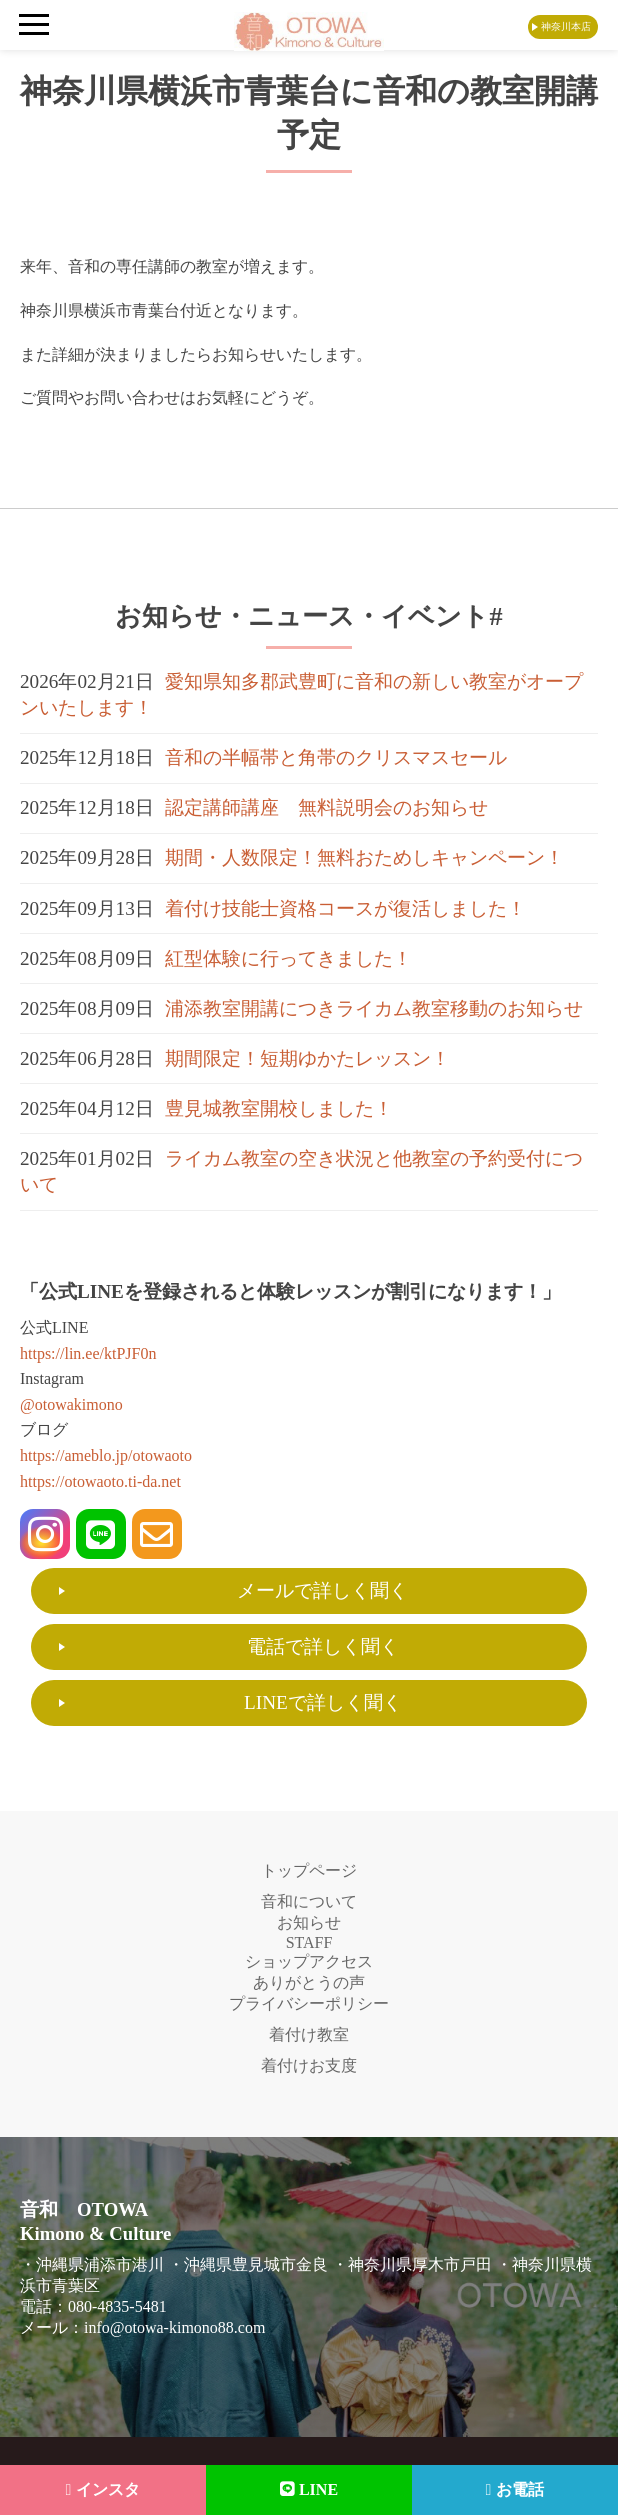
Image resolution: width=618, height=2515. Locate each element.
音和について (309, 1901)
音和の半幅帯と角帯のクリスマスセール (336, 757)
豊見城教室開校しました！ (279, 1108)
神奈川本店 (566, 26)
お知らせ (309, 1922)
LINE (309, 2489)
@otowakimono (71, 1404)
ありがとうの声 (309, 1982)
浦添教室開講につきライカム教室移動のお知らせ (374, 1008)
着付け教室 (309, 2034)
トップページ (309, 1870)
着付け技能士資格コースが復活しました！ (345, 908)
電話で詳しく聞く (323, 1646)
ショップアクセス (309, 1961)
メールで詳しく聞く (322, 1590)
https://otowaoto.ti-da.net (100, 1481)
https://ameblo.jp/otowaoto (106, 1455)
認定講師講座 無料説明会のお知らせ (326, 807)
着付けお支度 (309, 2065)
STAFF (309, 1942)
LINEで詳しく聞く (323, 1702)
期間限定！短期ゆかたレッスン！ (307, 1058)
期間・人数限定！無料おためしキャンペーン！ (364, 857)
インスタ (103, 2489)
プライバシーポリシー (309, 2003)
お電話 (515, 2489)
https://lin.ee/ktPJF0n (88, 1353)
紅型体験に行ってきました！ (288, 958)
